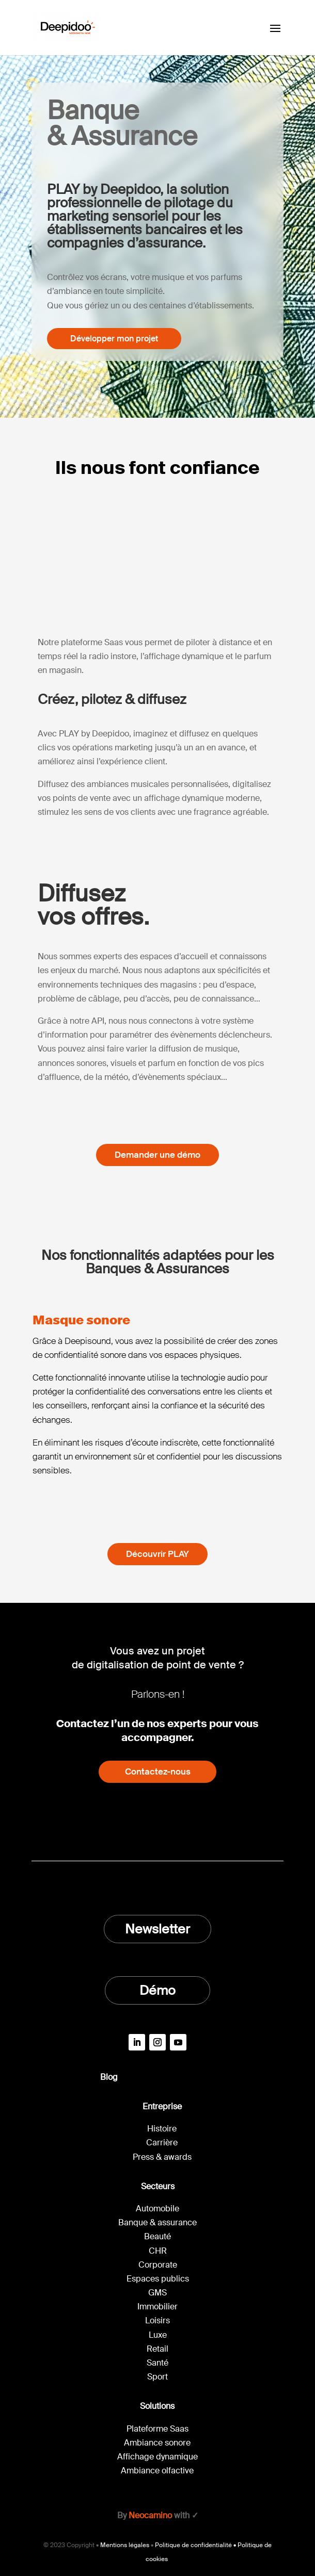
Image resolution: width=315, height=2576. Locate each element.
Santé (157, 2362)
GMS (157, 2292)
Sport (157, 2376)
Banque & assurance (157, 2222)
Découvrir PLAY (157, 1554)
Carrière (162, 2142)
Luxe (158, 2334)
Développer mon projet (114, 338)
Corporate (157, 2264)
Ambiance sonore (157, 2442)
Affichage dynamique (157, 2456)
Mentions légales (124, 2545)
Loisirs (157, 2320)
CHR (158, 2250)
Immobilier (157, 2306)
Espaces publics (158, 2278)
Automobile (157, 2208)
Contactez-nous (158, 1771)
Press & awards (162, 2157)
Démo (157, 1990)
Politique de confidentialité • (196, 2545)
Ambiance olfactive (157, 2470)
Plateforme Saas (157, 2428)
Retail (157, 2348)
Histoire (162, 2128)
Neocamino (150, 2515)
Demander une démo (157, 1154)
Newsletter (157, 1929)
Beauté (157, 2236)
